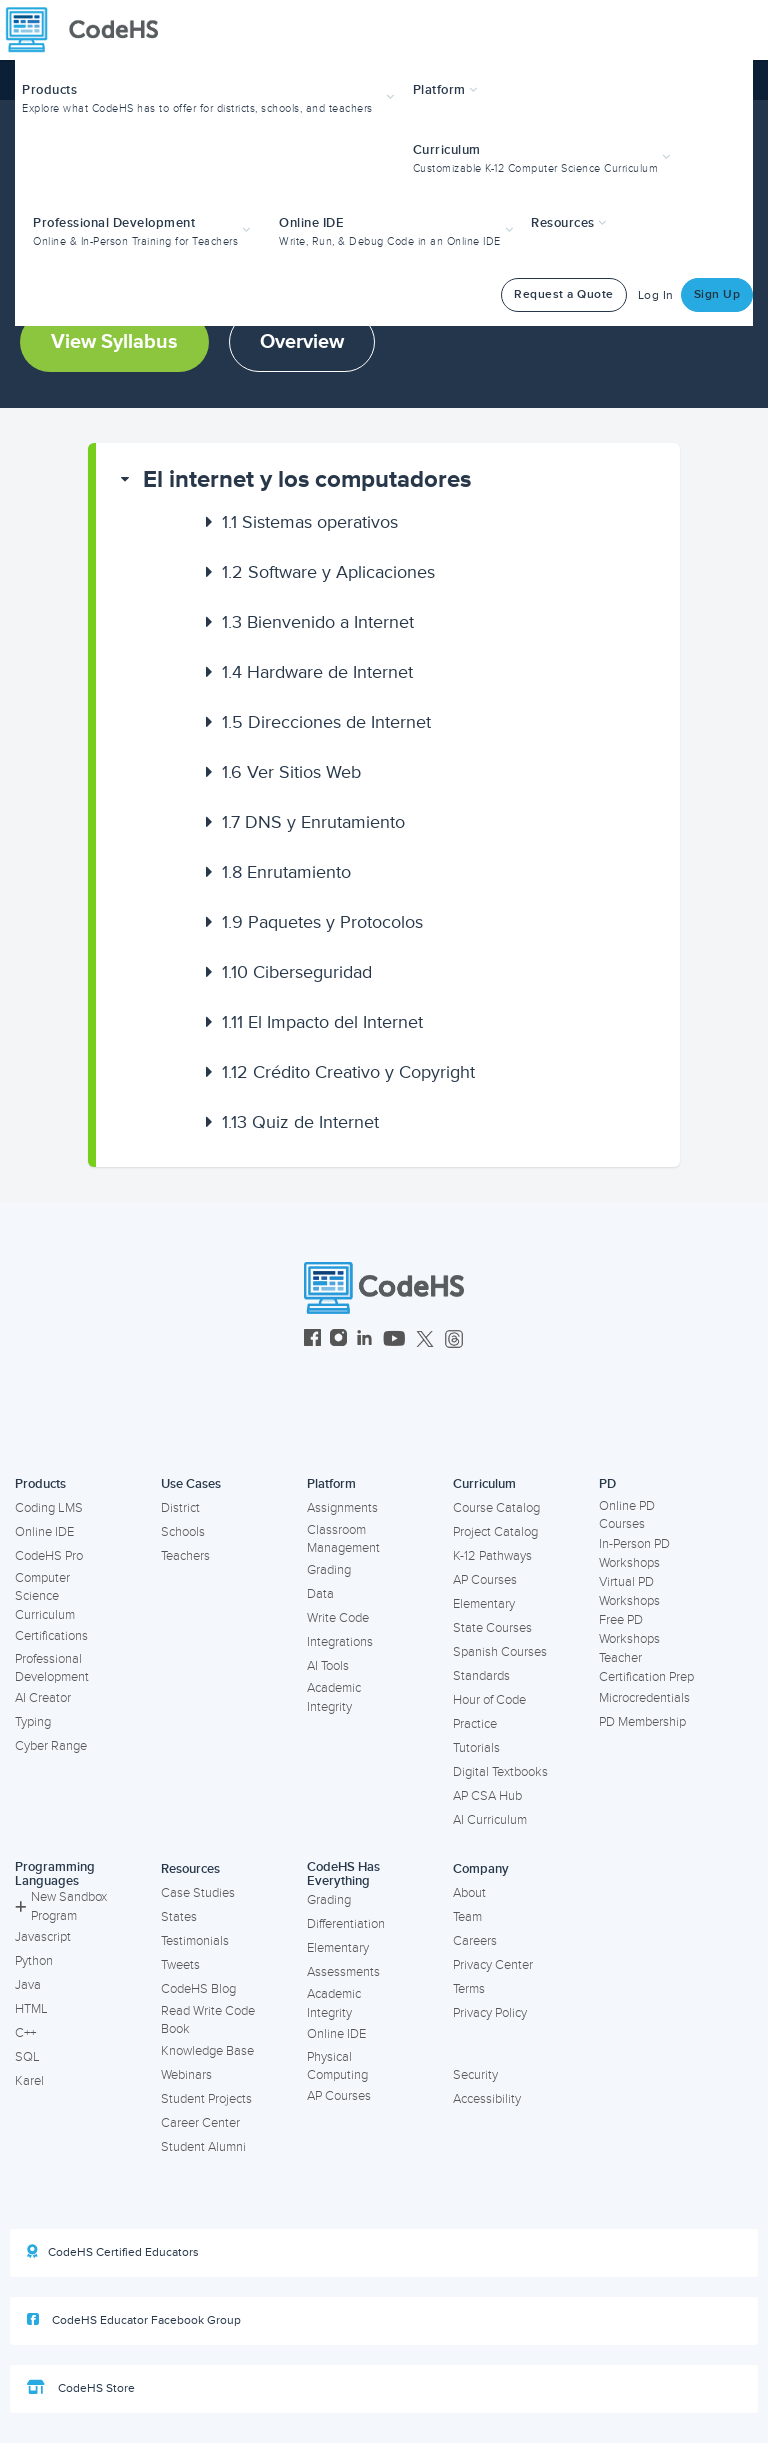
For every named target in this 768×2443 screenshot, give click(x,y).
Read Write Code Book (208, 2020)
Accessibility (487, 2099)
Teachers (185, 1556)
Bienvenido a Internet (318, 622)
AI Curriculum (490, 1820)
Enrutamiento (286, 872)
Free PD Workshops (629, 1629)
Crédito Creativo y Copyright (348, 1072)
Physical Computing (337, 2066)
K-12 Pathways (492, 1556)
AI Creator (43, 1698)
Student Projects (206, 2099)
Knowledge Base (207, 2051)
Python (34, 1961)
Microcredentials (644, 1698)
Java (28, 1985)
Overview (302, 342)
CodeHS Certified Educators (113, 2252)
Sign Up (717, 294)
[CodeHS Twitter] (425, 1340)
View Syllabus (114, 342)
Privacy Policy (490, 2013)
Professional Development (52, 1668)
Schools (183, 1532)
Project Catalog (495, 1532)
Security (475, 2075)
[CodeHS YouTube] (394, 1340)
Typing (33, 1722)
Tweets (180, 1965)
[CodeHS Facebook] (312, 1340)
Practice (475, 1724)
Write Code (338, 1618)
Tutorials (476, 1748)
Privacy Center (493, 1965)
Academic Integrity (334, 1697)
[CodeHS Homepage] (90, 30)
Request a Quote (564, 294)
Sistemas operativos (310, 522)
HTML (31, 2009)
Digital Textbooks (500, 1772)
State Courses (492, 1628)
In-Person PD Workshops (634, 1553)
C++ (25, 2033)
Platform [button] (445, 90)
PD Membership (642, 1722)
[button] (210, 96)
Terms (469, 1989)
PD (607, 1484)
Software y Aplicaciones (328, 572)
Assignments (342, 1508)
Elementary (484, 1604)
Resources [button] (569, 223)
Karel (29, 2081)
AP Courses (485, 1580)
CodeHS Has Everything (343, 1874)
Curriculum (484, 1484)
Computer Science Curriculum (45, 1596)
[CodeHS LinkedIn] (364, 1340)
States (179, 1917)
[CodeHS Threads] (454, 1340)
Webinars (186, 2075)
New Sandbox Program (61, 1906)
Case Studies (198, 1893)
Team (467, 1917)
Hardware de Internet (317, 672)
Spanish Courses (500, 1652)
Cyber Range (51, 1746)
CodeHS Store (81, 2388)
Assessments (343, 1972)
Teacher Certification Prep (646, 1667)
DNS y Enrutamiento (313, 822)
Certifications (51, 1636)
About (469, 1893)
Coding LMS (49, 1508)
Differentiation (346, 1924)
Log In (656, 295)
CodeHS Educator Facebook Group (134, 2320)
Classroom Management (343, 1539)
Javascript (43, 1937)
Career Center (200, 2123)
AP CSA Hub (487, 1796)
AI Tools (328, 1666)
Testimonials (195, 1941)
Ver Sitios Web (291, 772)
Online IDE (44, 1532)
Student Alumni (203, 2147)
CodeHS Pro (49, 1556)
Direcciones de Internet (326, 722)
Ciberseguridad (297, 972)
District (180, 1508)
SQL (27, 2057)
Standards (481, 1676)
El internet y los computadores (307, 479)
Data (320, 1594)
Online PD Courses (627, 1515)
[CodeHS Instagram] (338, 1340)
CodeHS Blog (198, 1989)
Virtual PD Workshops (629, 1591)
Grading (329, 1570)
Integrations (340, 1642)
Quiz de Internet (300, 1122)
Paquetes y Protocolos (322, 922)
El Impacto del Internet (322, 1022)
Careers (475, 1941)
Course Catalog (496, 1508)
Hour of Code (489, 1700)
